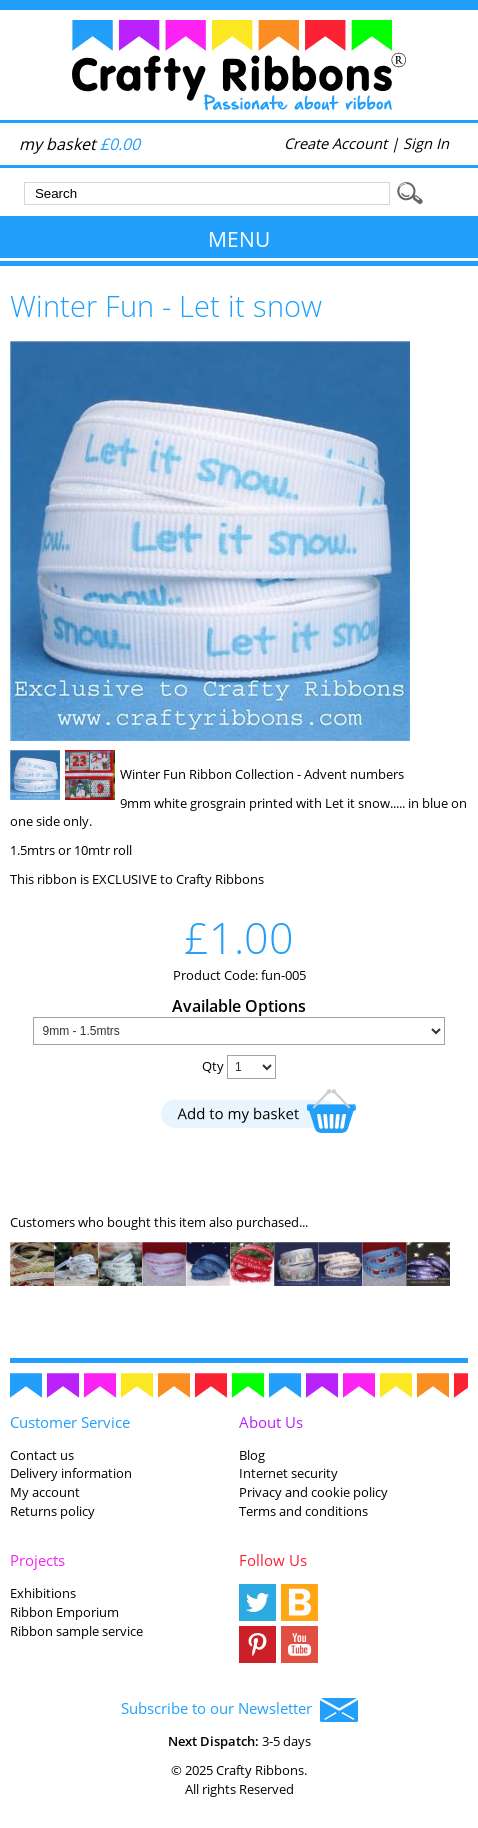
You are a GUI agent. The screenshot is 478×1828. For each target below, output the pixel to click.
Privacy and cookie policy (313, 1492)
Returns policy (52, 1511)
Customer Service (70, 1422)
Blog (252, 1455)
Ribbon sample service (76, 1631)
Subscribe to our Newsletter (239, 1710)
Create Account (335, 143)
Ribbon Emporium (64, 1612)
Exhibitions (43, 1593)
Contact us (42, 1455)
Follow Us (273, 1560)
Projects (37, 1560)
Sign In (426, 143)
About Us (271, 1422)
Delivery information (71, 1473)
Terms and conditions (303, 1511)
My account (45, 1492)
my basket (79, 144)
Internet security (288, 1473)
